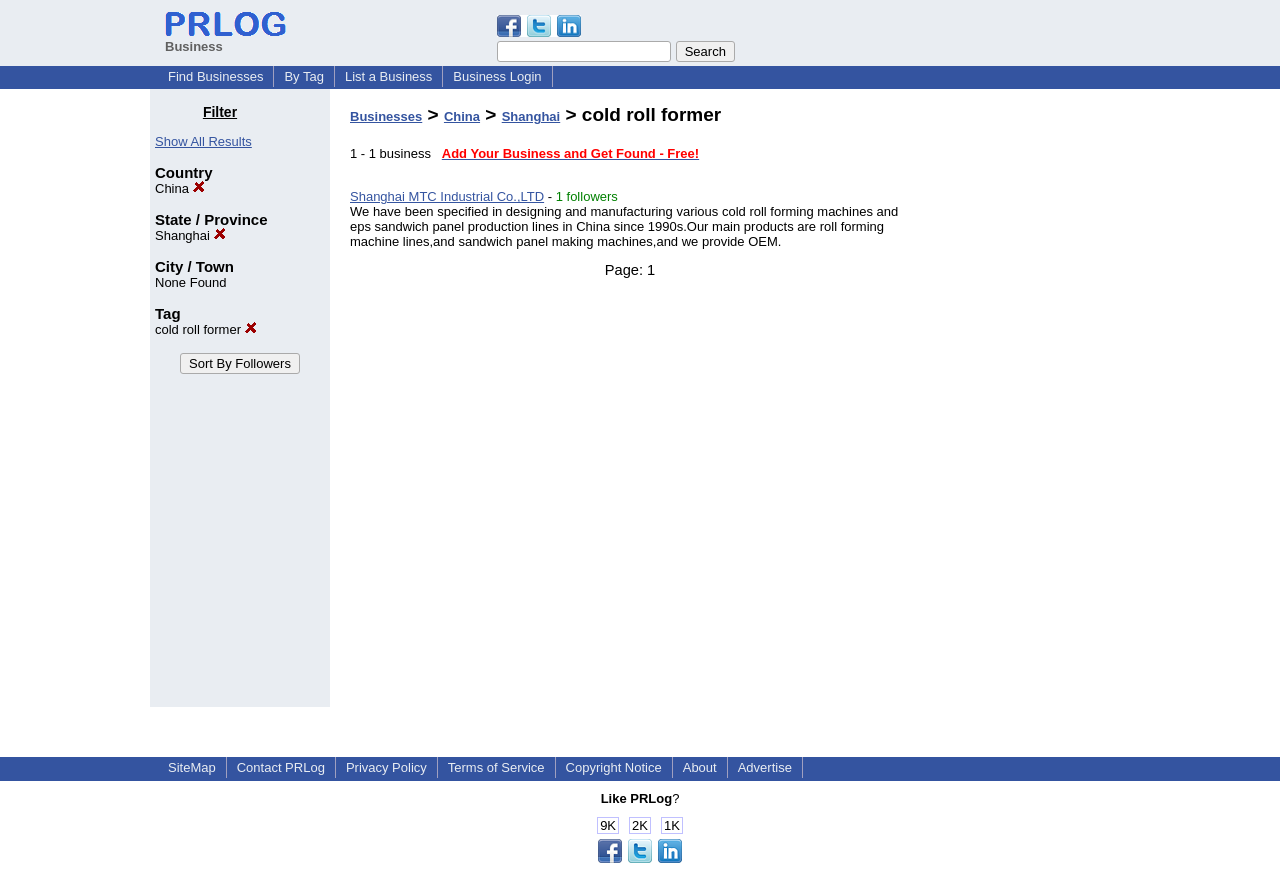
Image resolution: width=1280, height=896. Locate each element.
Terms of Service (496, 767)
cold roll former (206, 329)
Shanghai (190, 235)
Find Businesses (215, 76)
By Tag (304, 76)
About (700, 767)
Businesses (386, 116)
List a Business (388, 76)
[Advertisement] (1028, 404)
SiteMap (192, 767)
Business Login (497, 76)
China (180, 188)
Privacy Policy (386, 767)
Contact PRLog (281, 767)
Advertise (765, 767)
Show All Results (203, 141)
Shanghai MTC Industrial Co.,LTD (447, 196)
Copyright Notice (614, 767)
